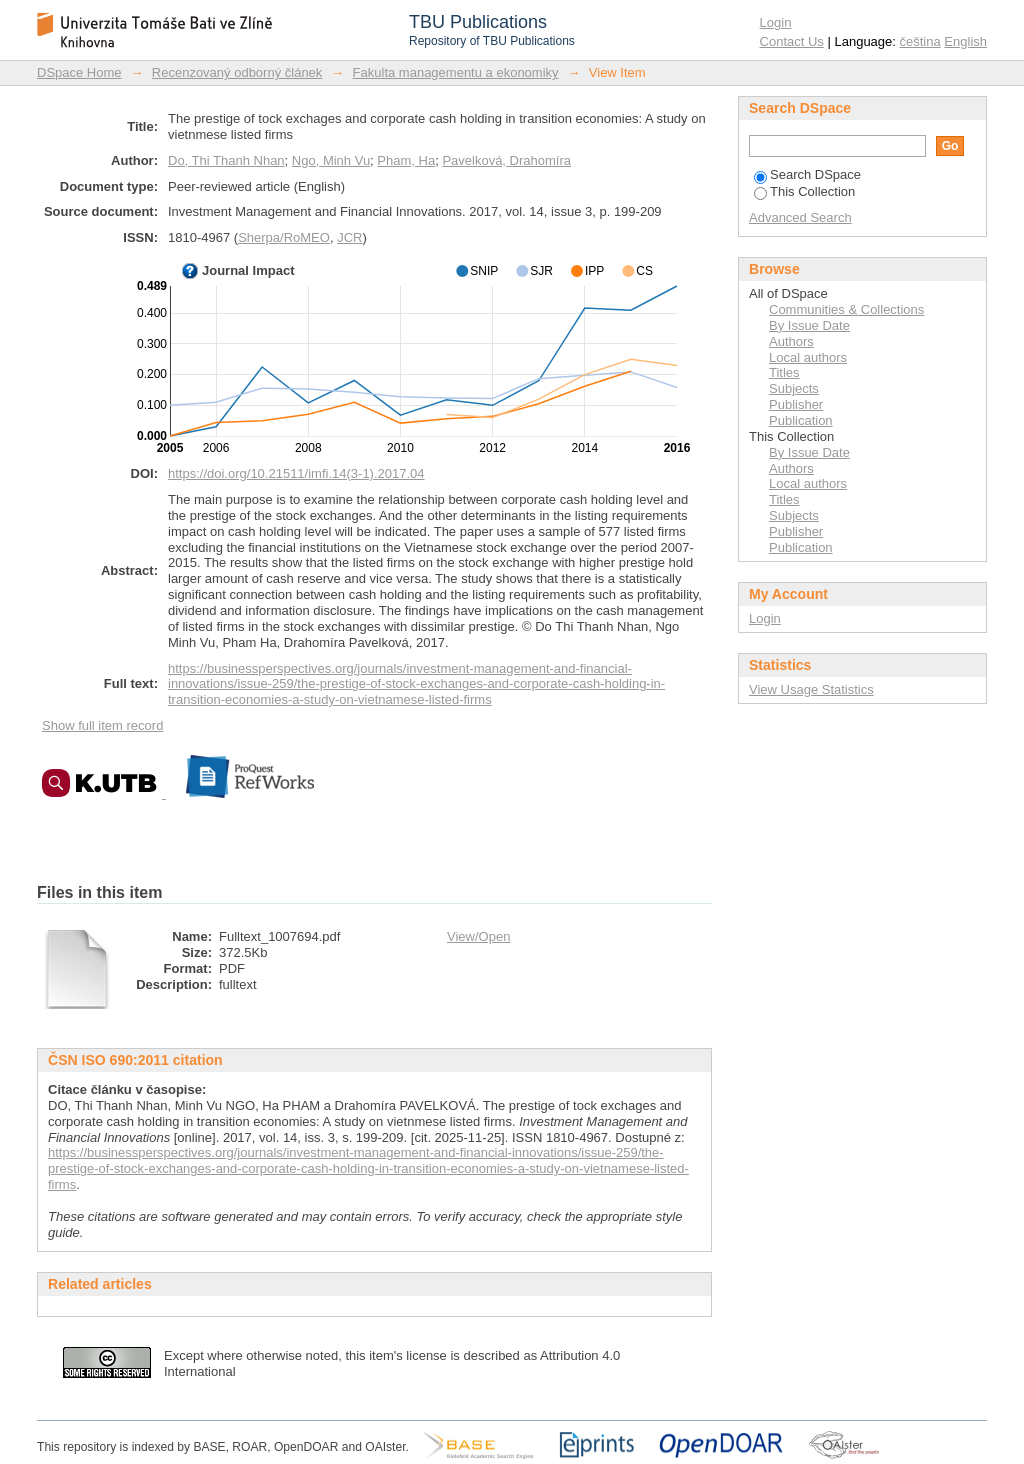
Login (776, 22)
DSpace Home (79, 72)
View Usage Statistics (811, 689)
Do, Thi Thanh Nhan (226, 160)
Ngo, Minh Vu (331, 160)
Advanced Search (800, 217)
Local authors (808, 357)
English (965, 41)
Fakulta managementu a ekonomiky (456, 72)
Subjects (794, 388)
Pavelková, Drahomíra (506, 160)
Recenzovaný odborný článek (237, 72)
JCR (349, 237)
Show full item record (102, 725)
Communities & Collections (846, 309)
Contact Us (792, 41)
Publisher (796, 404)
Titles (784, 372)
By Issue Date (809, 325)
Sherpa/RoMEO (284, 237)
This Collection (804, 191)
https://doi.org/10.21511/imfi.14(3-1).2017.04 (296, 473)
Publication (801, 420)
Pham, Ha (406, 160)
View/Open (478, 936)
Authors (791, 341)
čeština (920, 41)
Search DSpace (807, 174)
